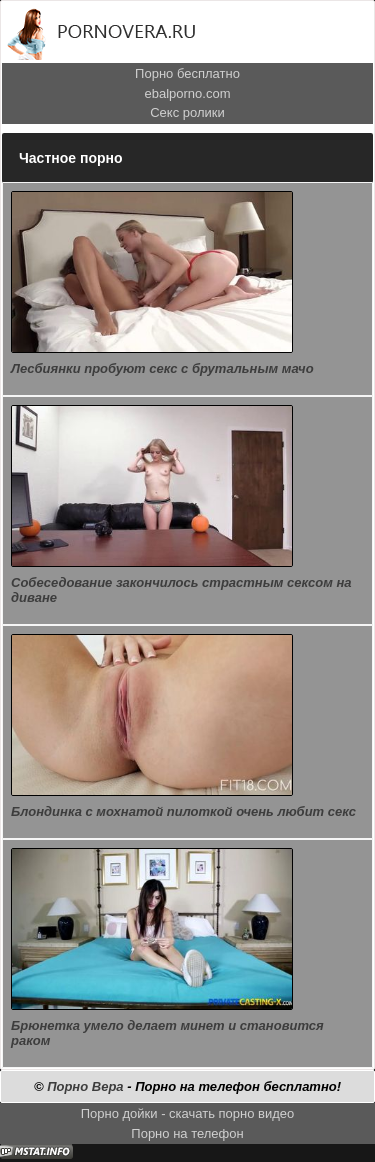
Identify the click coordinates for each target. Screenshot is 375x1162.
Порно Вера (85, 1086)
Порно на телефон (187, 1133)
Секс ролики (187, 112)
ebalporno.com (188, 93)
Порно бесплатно (187, 73)
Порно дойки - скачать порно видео (188, 1113)
